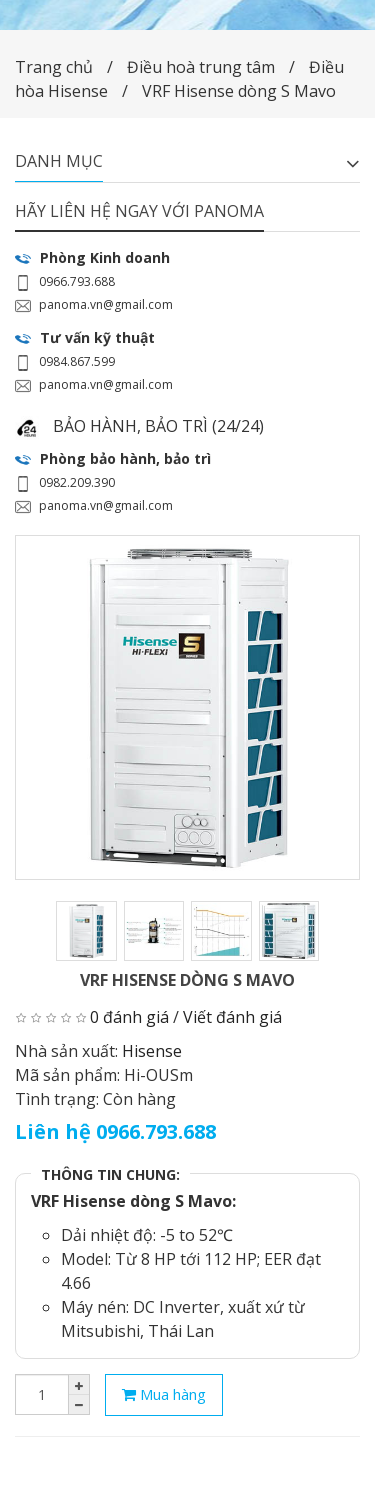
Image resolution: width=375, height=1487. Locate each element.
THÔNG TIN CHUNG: (110, 1174)
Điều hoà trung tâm (203, 67)
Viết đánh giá (232, 1017)
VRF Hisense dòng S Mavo (239, 91)
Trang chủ (54, 67)
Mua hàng (164, 1394)
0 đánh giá (129, 1017)
